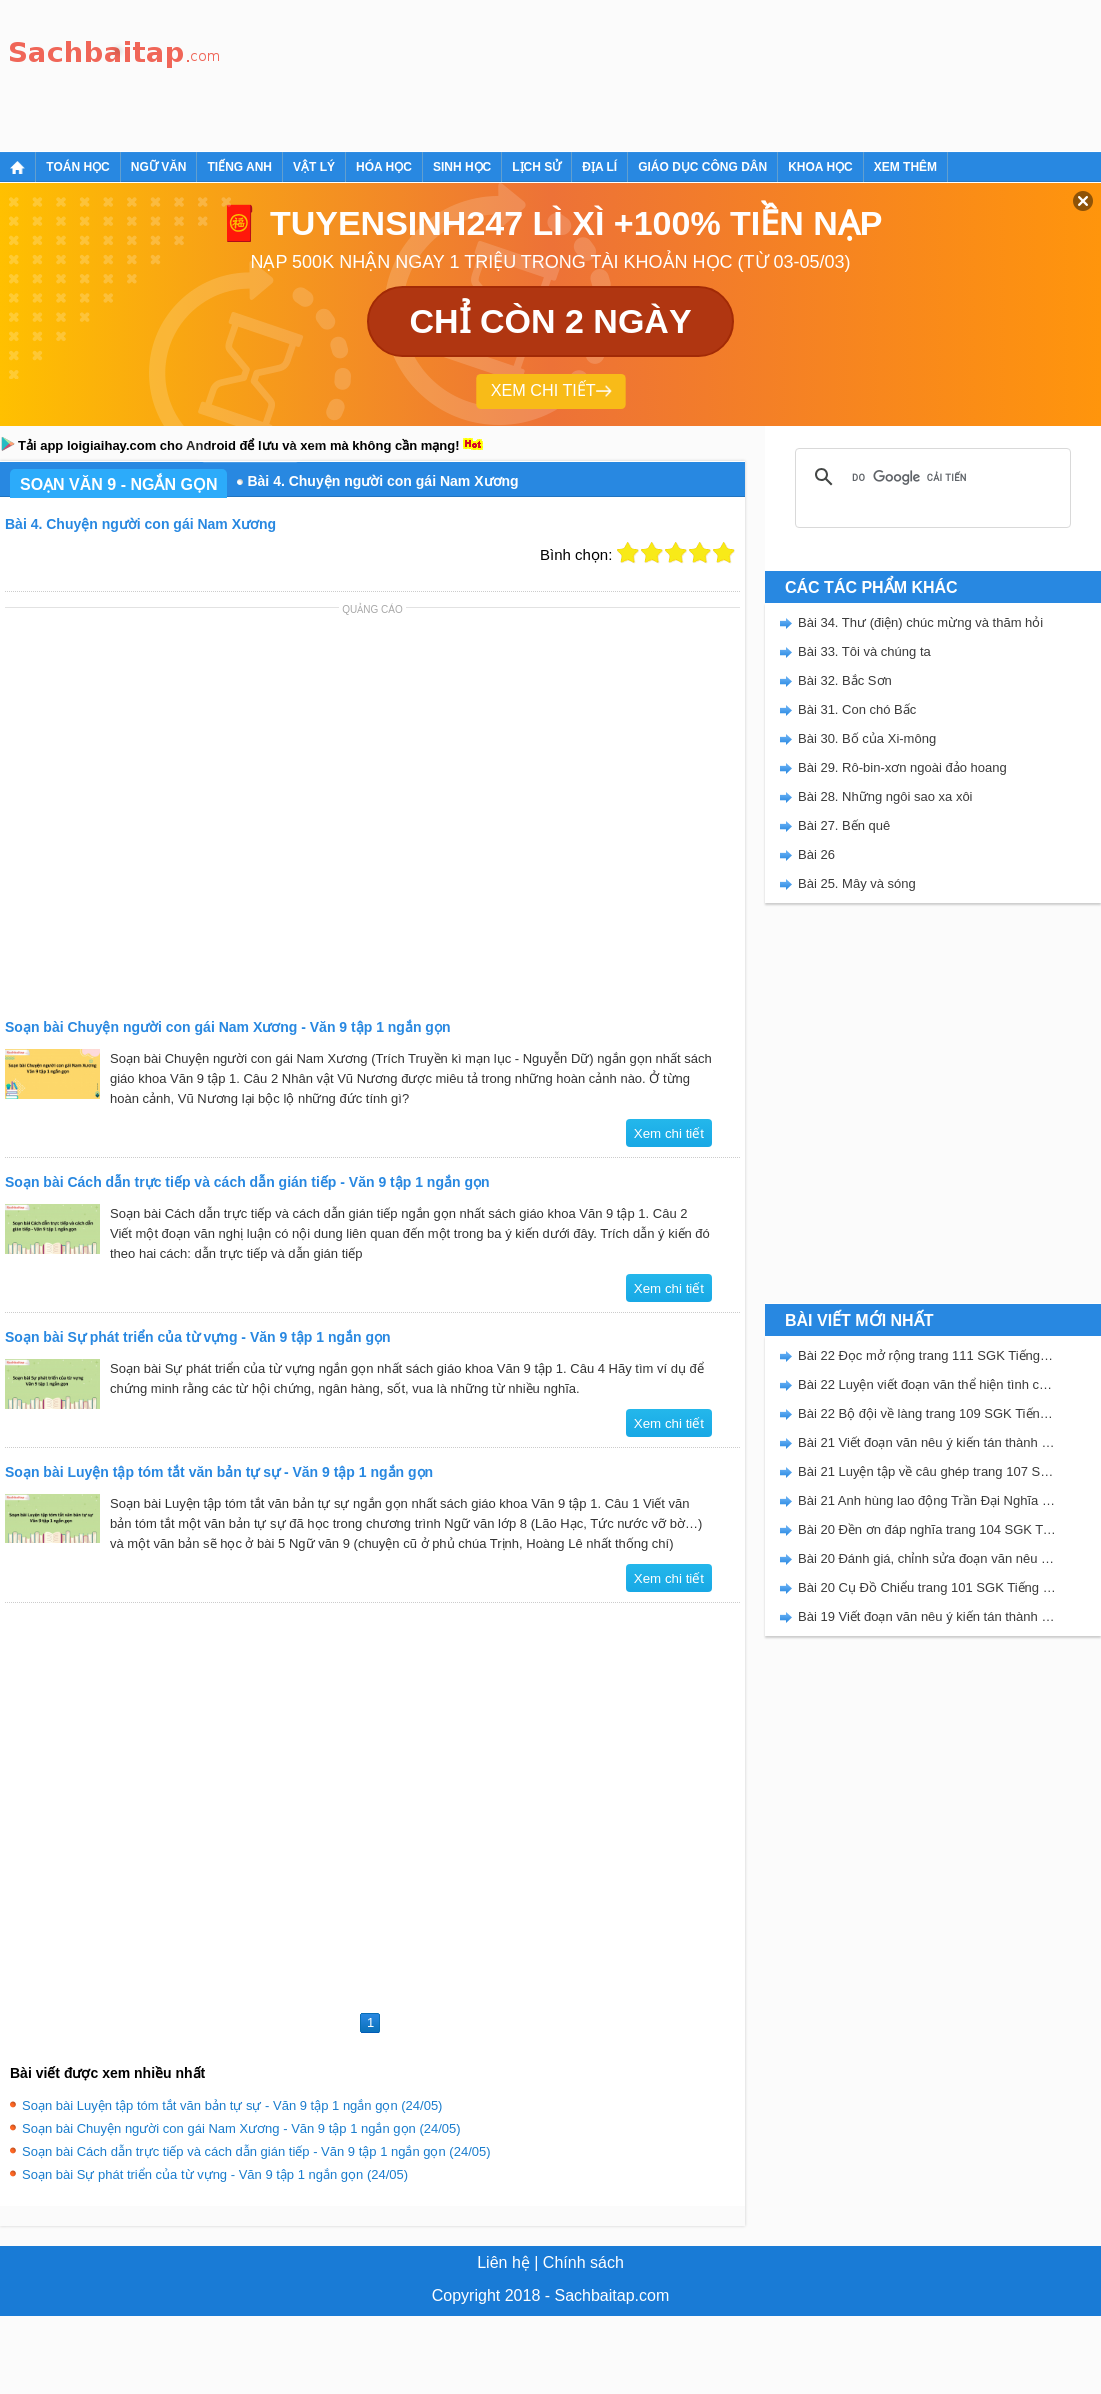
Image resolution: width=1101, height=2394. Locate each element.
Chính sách (583, 2262)
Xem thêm (905, 167)
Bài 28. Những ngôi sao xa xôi (885, 796)
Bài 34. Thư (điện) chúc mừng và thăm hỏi (920, 622)
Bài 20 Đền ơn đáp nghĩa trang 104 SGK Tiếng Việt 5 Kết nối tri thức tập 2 (927, 1529)
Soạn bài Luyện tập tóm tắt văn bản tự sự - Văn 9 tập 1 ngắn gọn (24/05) (232, 2105)
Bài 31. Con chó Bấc (857, 709)
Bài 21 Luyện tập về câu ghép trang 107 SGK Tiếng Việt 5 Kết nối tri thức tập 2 (927, 1471)
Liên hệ (503, 2262)
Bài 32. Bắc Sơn (845, 680)
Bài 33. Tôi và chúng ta (864, 651)
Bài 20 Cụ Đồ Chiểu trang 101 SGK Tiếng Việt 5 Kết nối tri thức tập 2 (927, 1587)
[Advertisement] (302, 72)
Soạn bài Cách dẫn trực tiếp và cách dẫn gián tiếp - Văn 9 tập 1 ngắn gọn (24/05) (256, 2151)
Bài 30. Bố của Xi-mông (867, 738)
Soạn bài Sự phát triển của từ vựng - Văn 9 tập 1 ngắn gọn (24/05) (215, 2174)
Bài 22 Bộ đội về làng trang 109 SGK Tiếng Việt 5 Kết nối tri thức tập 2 (927, 1413)
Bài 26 (816, 854)
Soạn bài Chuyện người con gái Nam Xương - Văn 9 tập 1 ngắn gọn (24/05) (241, 2128)
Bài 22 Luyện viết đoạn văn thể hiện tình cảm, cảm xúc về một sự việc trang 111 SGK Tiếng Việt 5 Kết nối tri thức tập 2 (927, 1384)
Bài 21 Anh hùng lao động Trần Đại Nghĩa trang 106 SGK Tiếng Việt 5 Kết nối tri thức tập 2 (927, 1500)
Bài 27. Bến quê (844, 825)
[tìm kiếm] (930, 477)
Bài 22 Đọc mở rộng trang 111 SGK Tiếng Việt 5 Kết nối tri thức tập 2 (927, 1355)
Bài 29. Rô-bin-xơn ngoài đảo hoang (902, 767)
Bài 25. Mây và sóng (857, 883)
